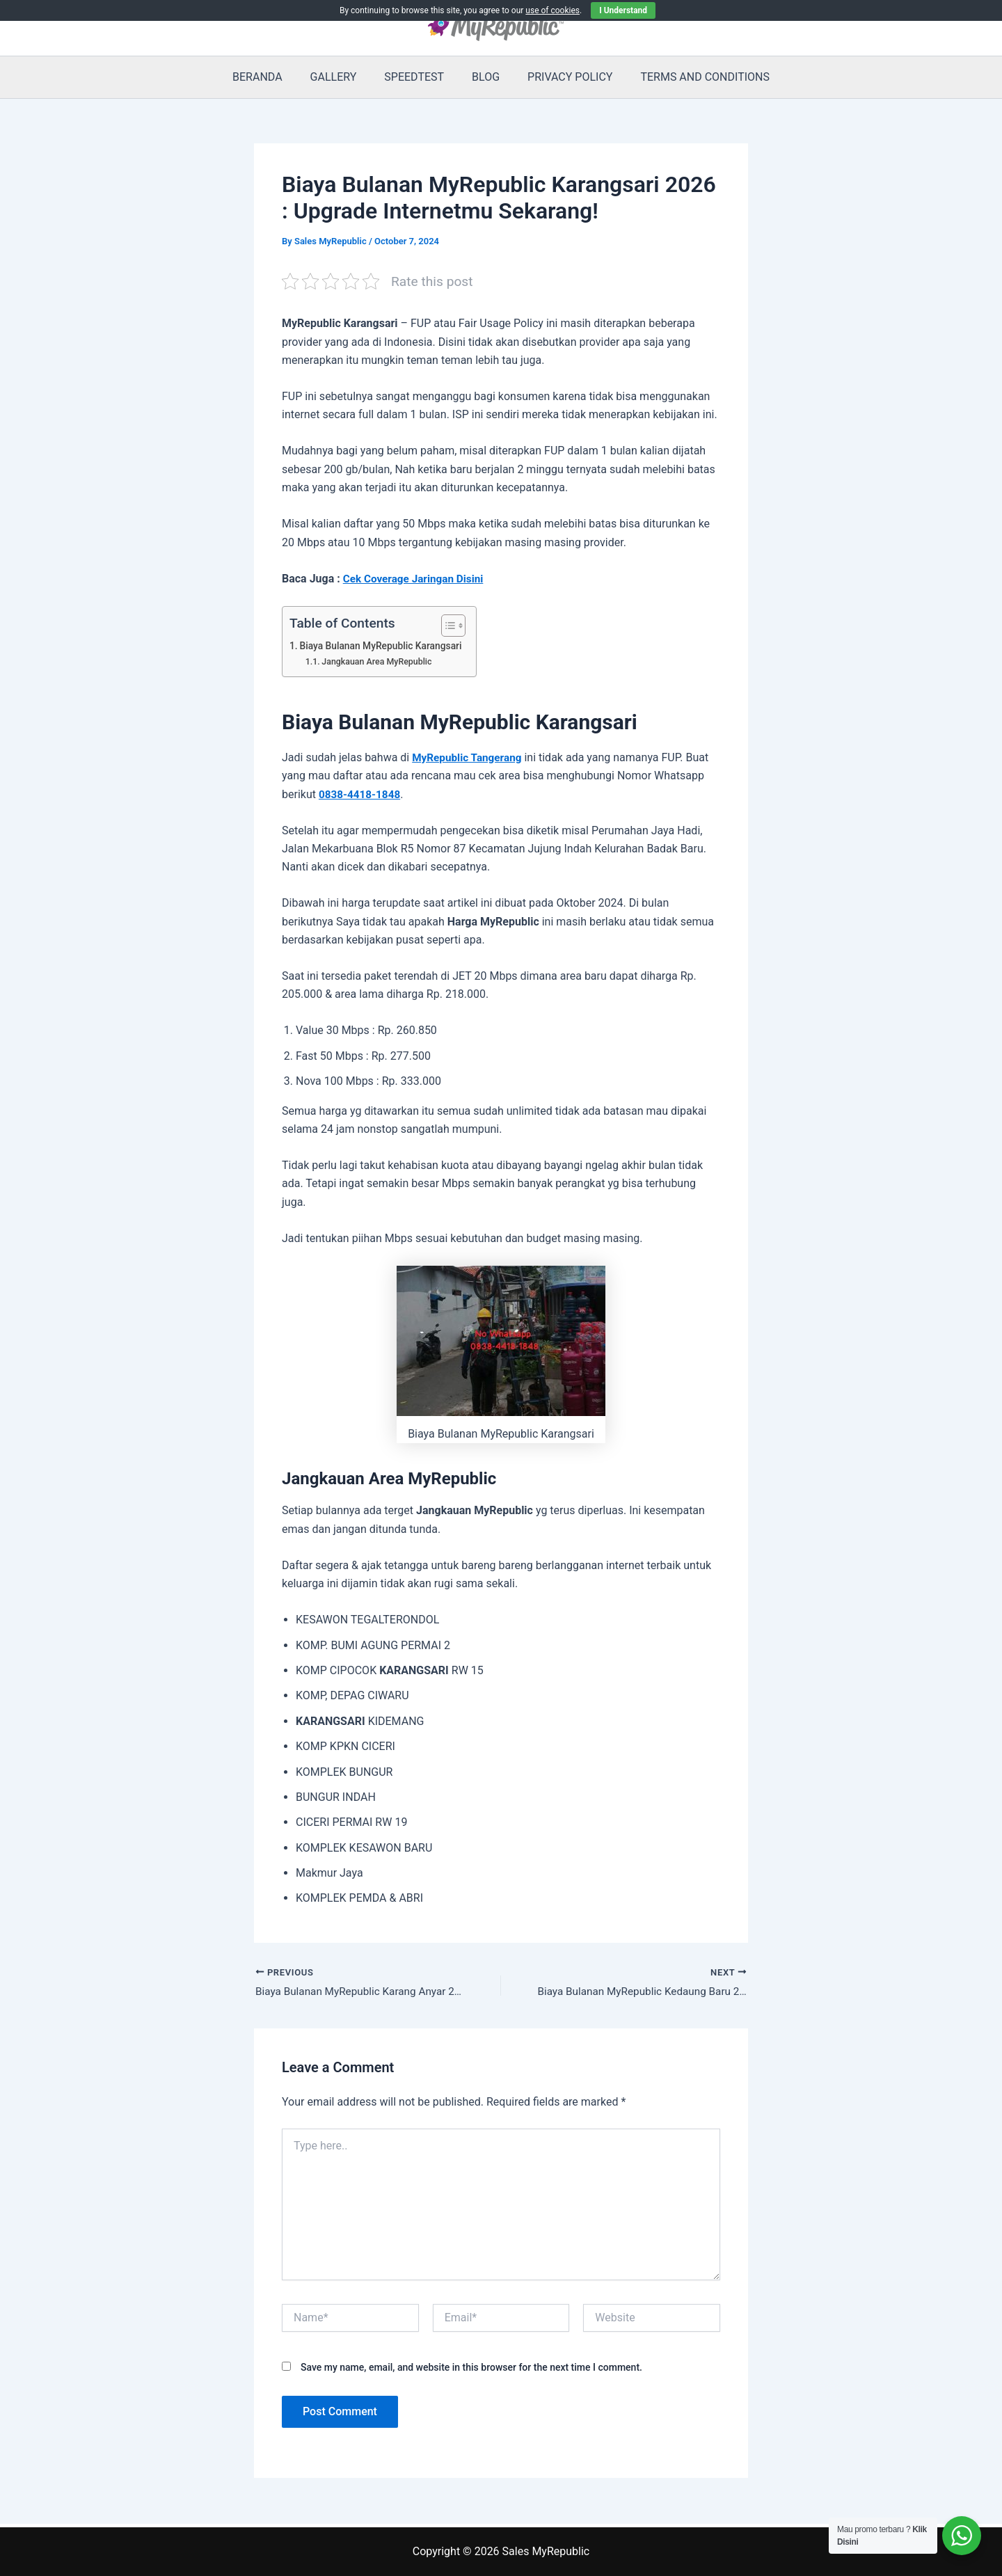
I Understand (623, 10)
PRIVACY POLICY (561, 77)
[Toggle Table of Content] (454, 625)
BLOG (483, 77)
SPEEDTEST (417, 77)
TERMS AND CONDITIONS (691, 77)
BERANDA (271, 77)
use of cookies (552, 10)
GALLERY (342, 77)
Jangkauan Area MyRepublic (380, 661)
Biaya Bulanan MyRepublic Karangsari (385, 646)
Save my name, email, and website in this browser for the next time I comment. (471, 2368)
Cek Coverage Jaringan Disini (416, 578)
